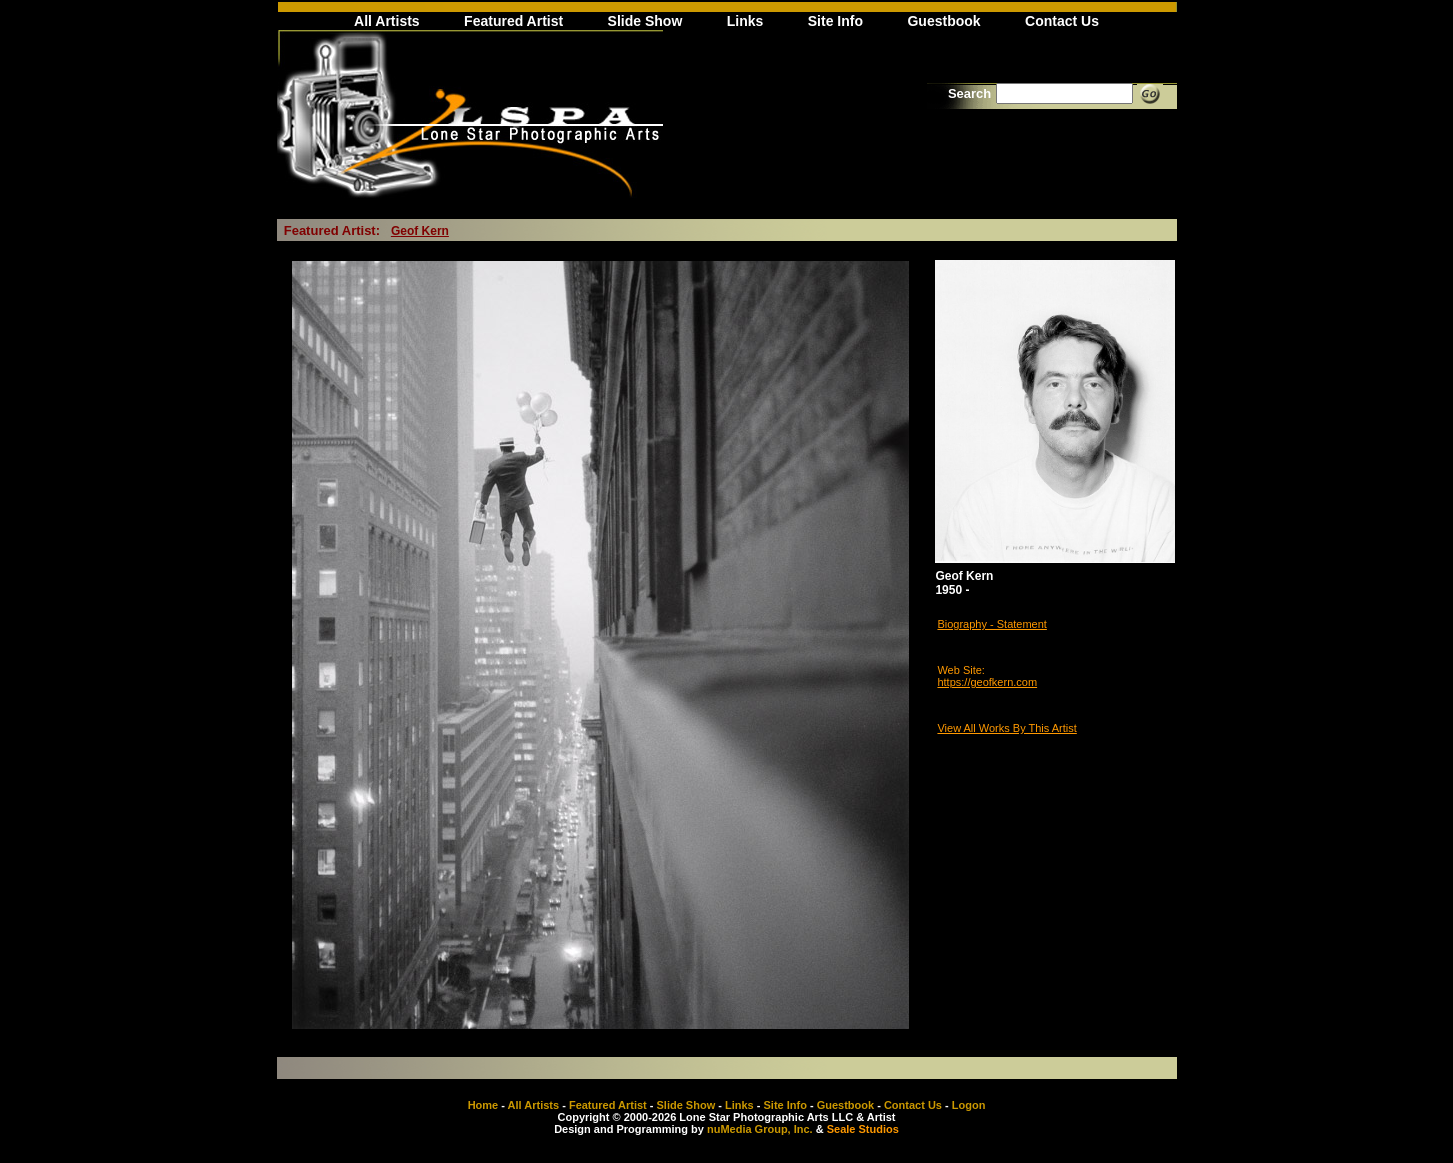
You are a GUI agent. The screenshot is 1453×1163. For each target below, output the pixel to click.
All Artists (387, 21)
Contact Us (1062, 21)
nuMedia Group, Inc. (760, 1129)
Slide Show (645, 21)
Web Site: (961, 670)
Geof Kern (420, 231)
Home (483, 1105)
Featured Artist (513, 21)
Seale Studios (863, 1129)
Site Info (835, 21)
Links (745, 21)
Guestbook (943, 21)
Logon (969, 1105)
